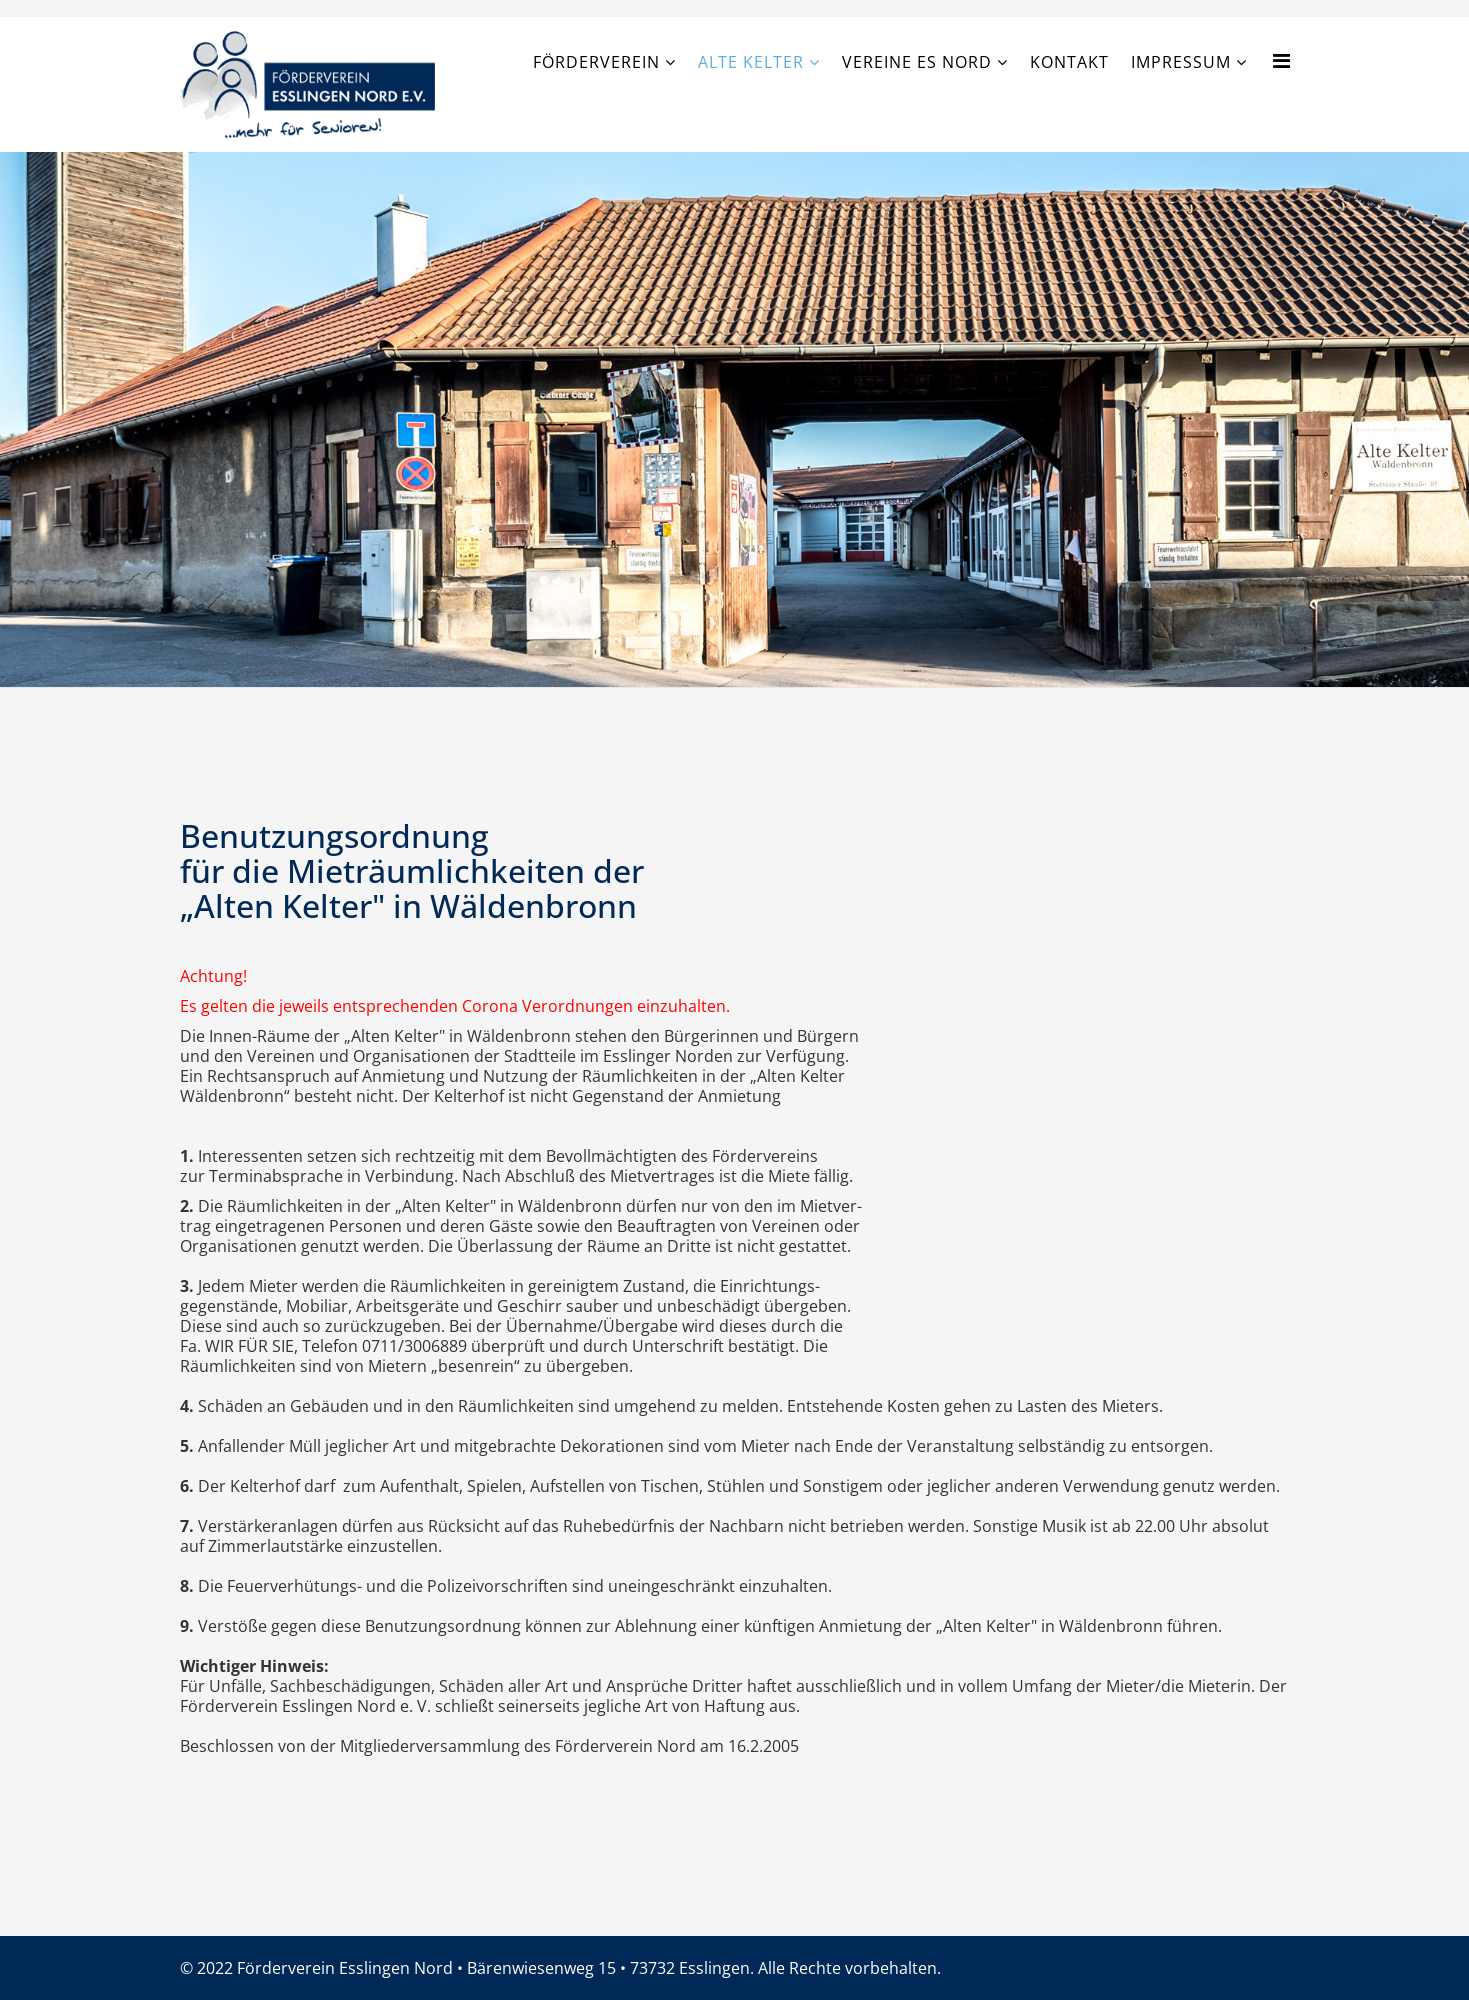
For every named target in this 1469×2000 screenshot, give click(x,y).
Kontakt (1069, 62)
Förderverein (596, 62)
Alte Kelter (751, 62)
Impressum (1181, 62)
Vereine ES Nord (917, 62)
